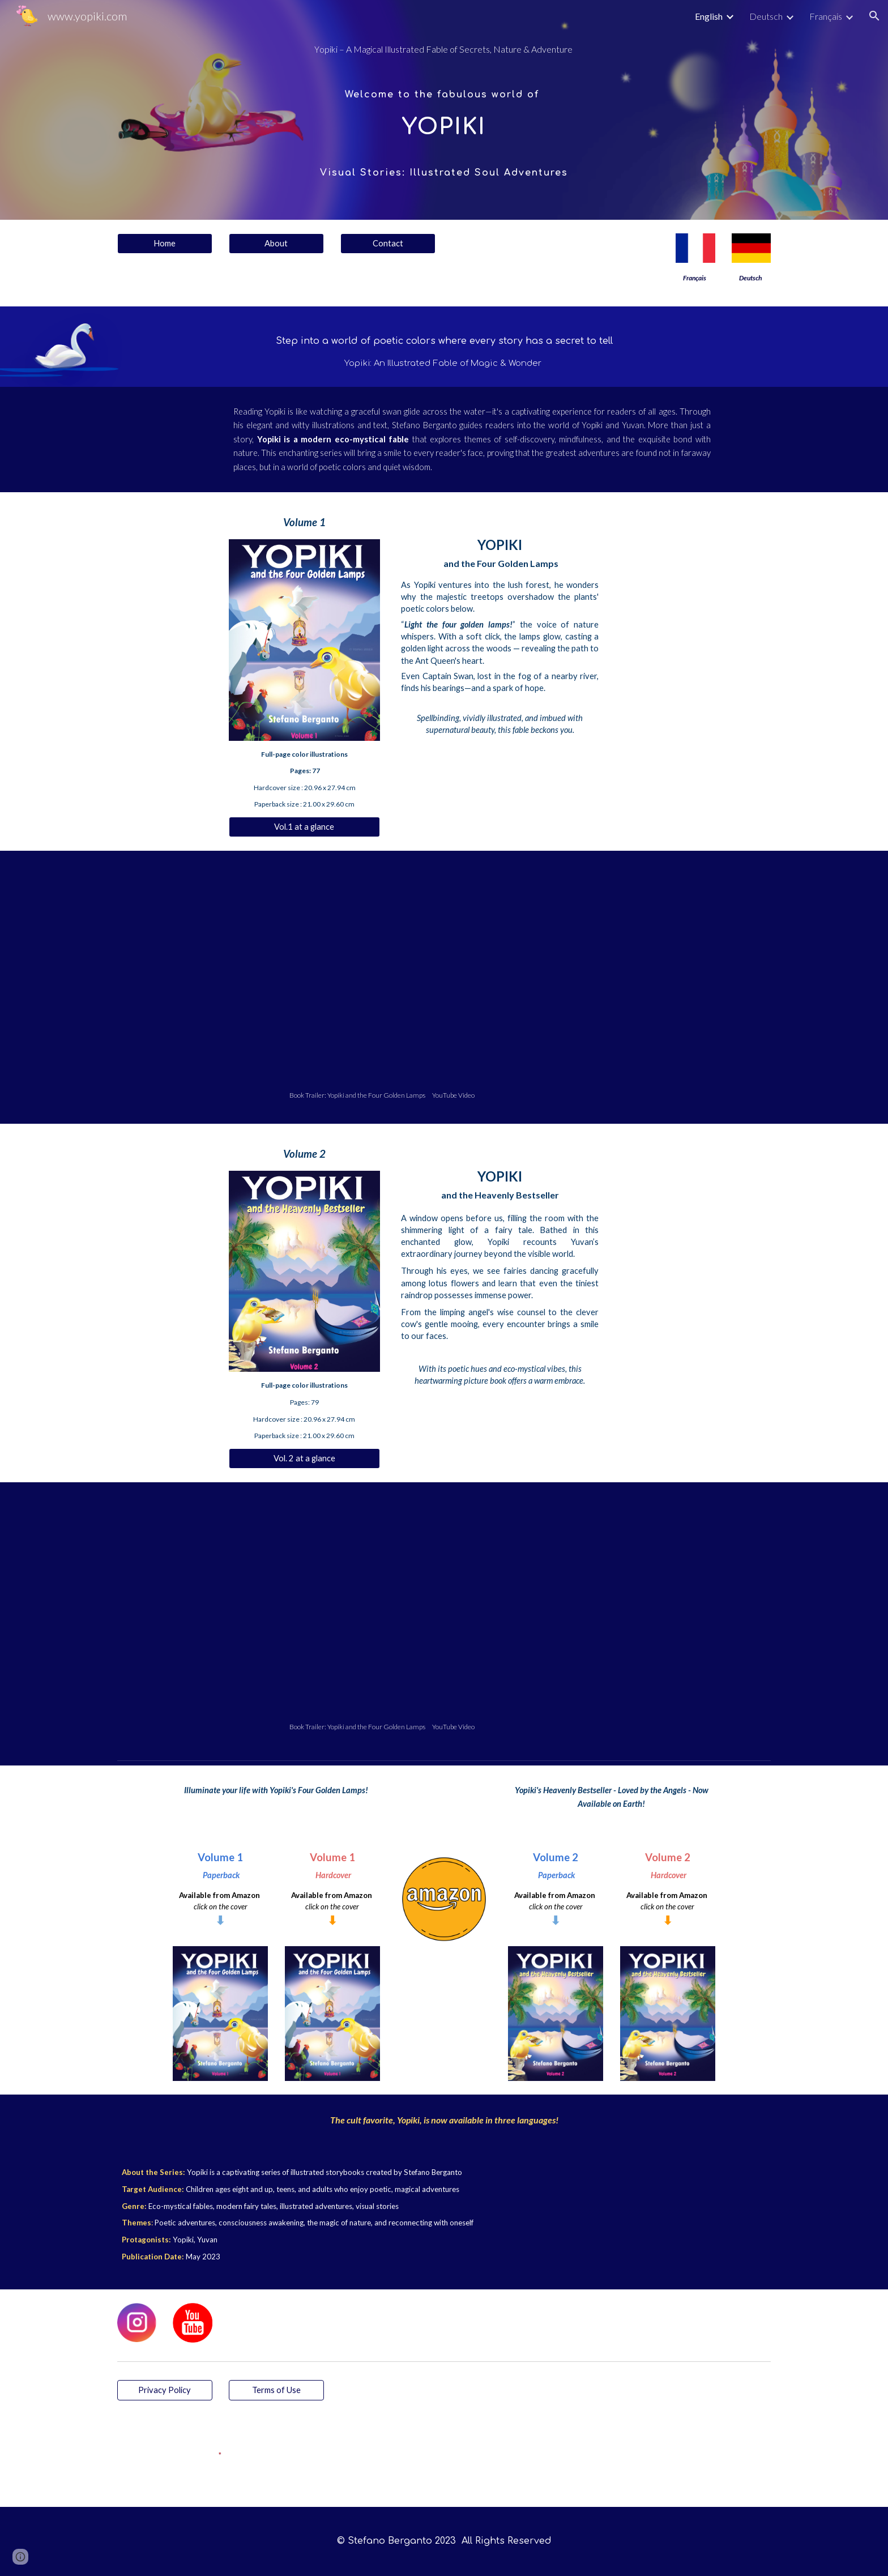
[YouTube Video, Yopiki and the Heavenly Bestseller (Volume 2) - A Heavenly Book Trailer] (444, 1604)
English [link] (709, 16)
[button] (874, 15)
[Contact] (388, 244)
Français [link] (825, 16)
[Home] (165, 244)
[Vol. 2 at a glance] (304, 1458)
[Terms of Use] (276, 2390)
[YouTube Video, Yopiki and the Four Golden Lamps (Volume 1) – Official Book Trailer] (444, 972)
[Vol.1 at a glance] (304, 827)
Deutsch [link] (766, 16)
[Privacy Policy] (165, 2390)
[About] (276, 244)
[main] (444, 49)
